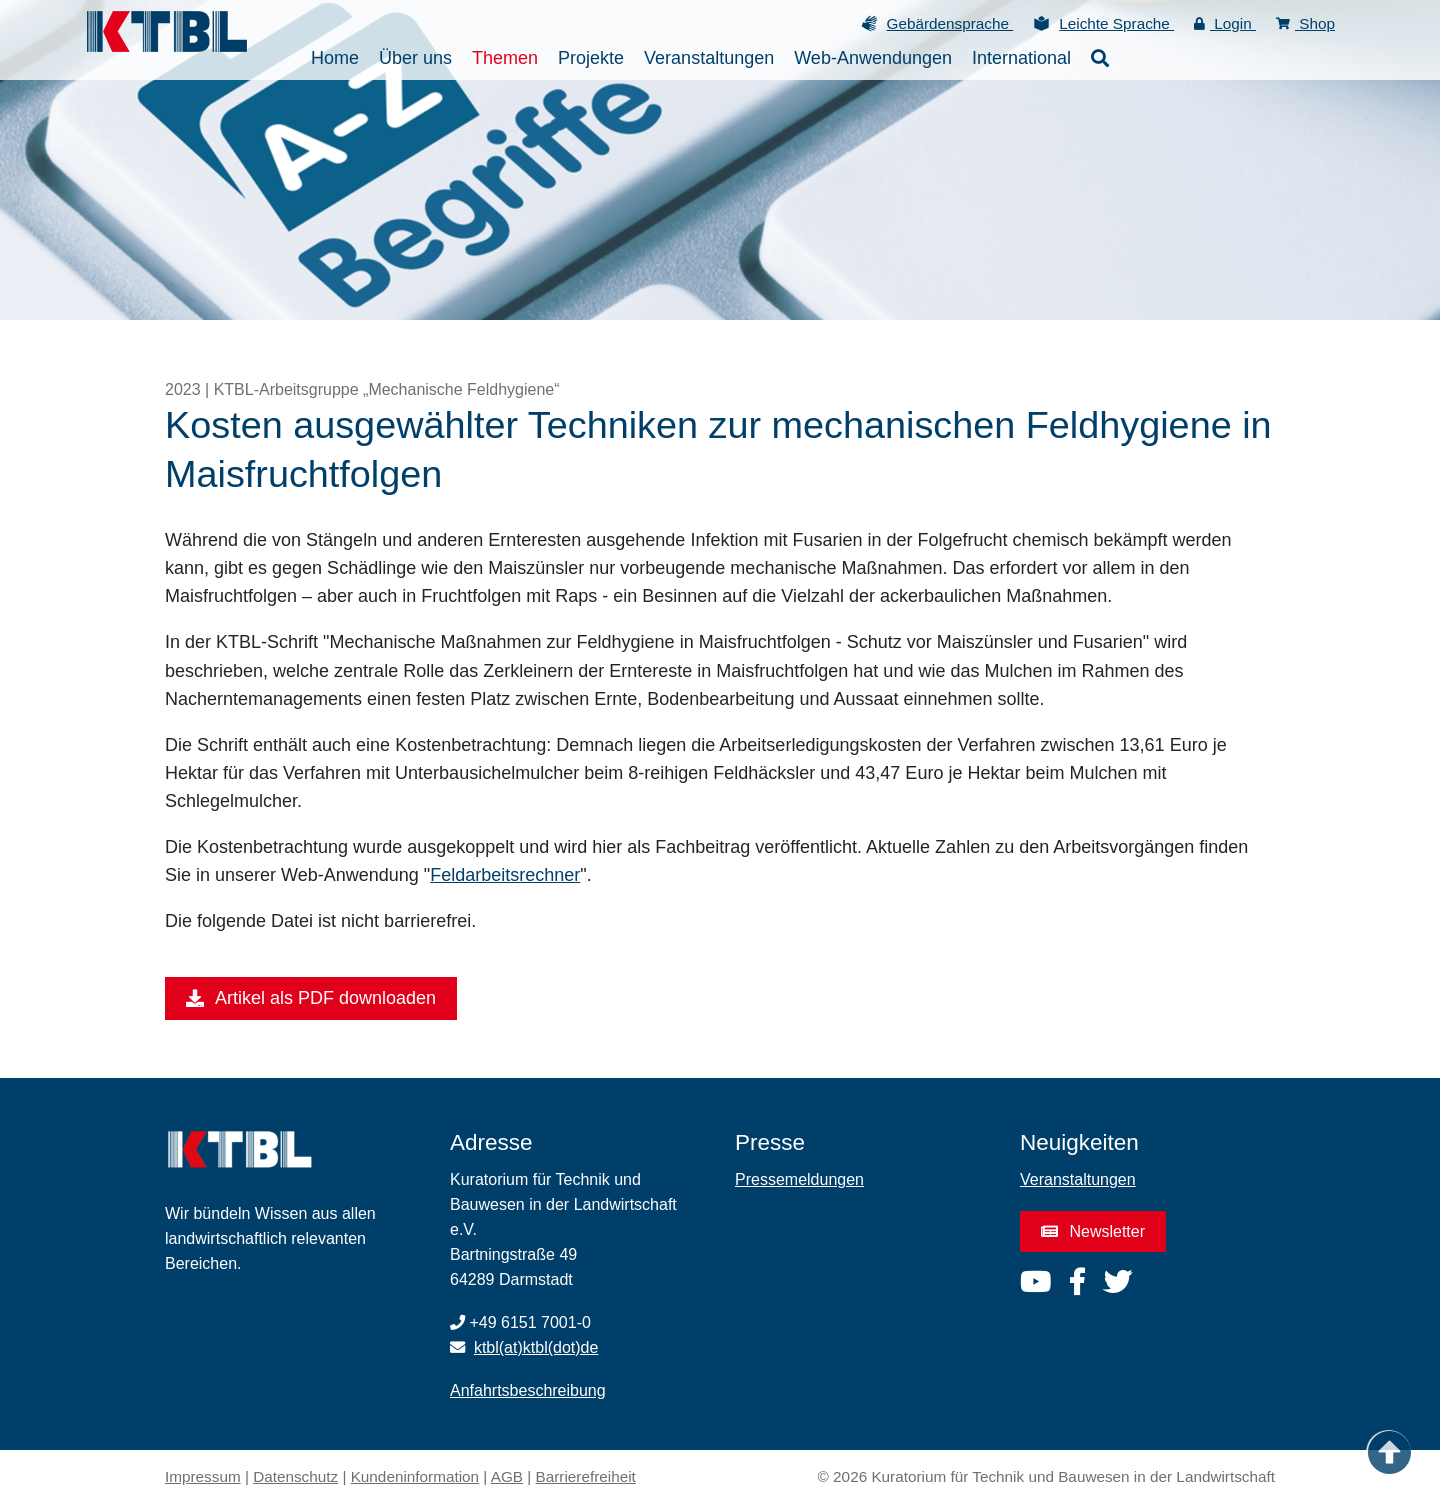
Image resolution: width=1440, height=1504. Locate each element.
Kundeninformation (415, 1476)
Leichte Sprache (1116, 23)
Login (1225, 23)
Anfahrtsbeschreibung (528, 1390)
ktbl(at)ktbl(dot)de (536, 1347)
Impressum (203, 1476)
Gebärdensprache (950, 23)
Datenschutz (295, 1476)
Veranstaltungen (1078, 1179)
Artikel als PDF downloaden (311, 999)
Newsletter (1093, 1231)
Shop (1305, 23)
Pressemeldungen (799, 1179)
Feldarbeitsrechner (505, 875)
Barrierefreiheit (586, 1476)
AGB (507, 1476)
